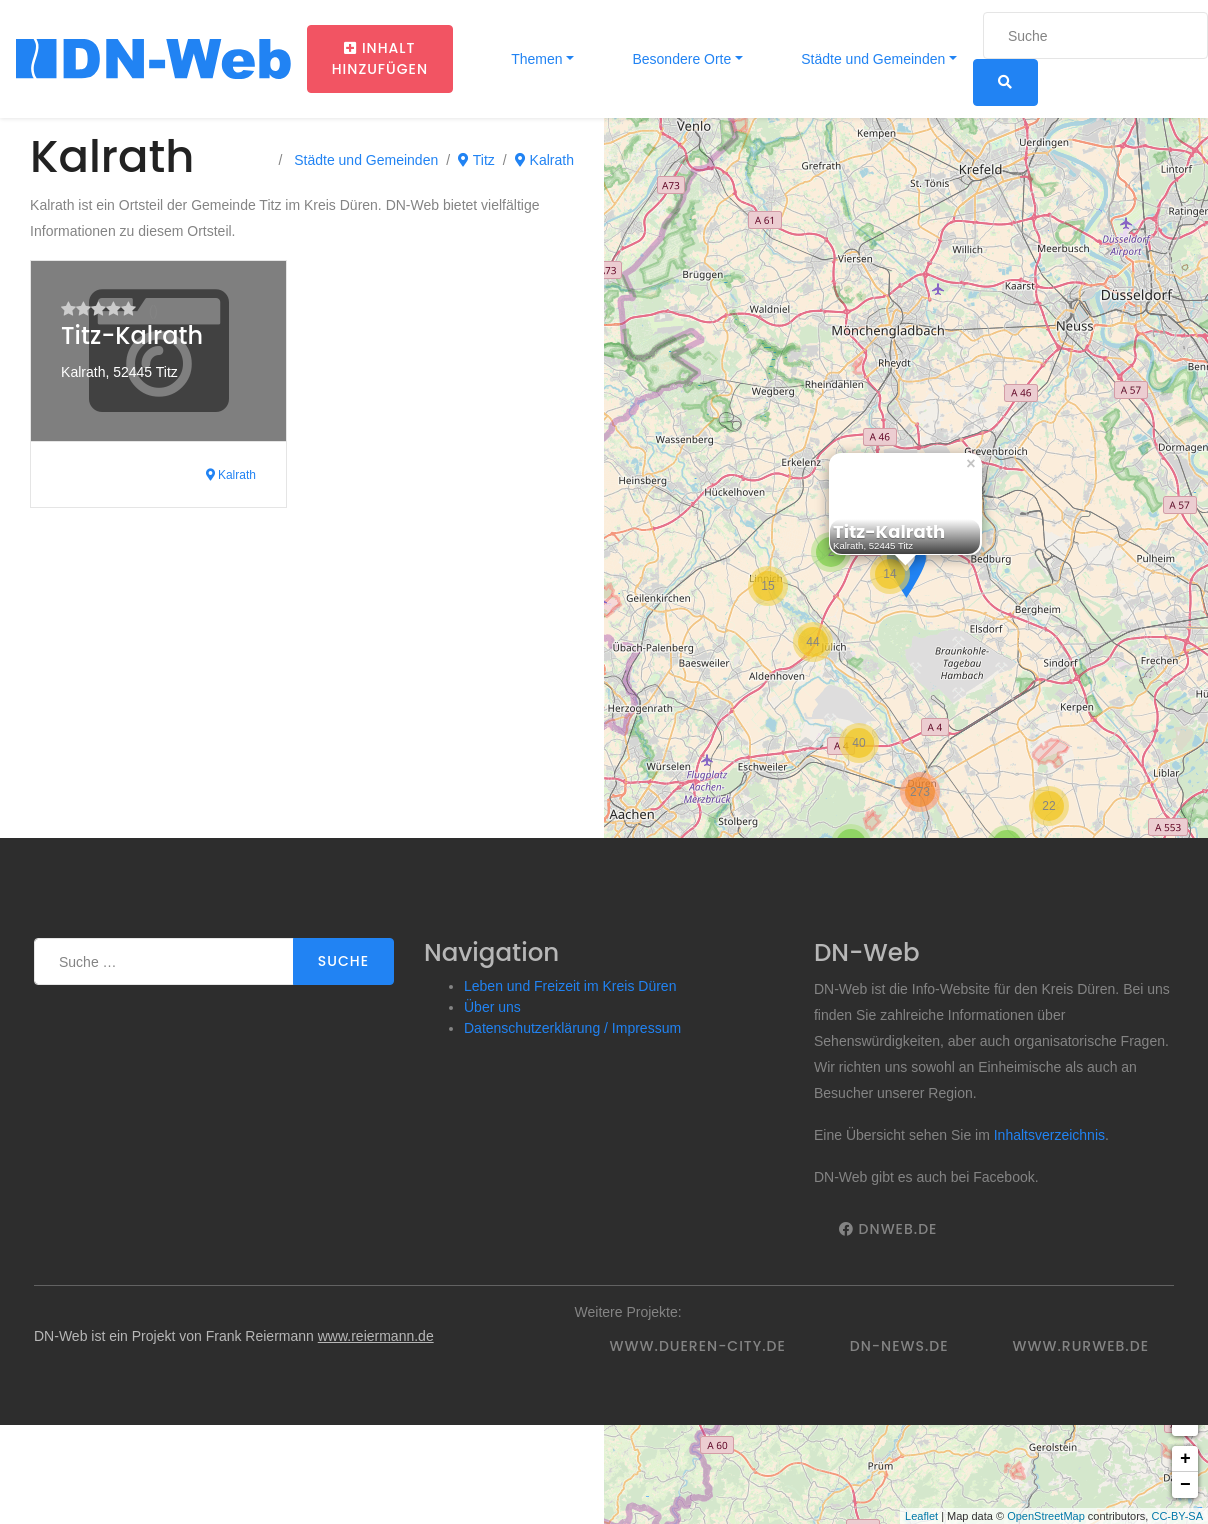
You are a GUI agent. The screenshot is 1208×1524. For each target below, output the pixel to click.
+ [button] (1185, 1459)
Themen (535, 59)
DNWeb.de (888, 1229)
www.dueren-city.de (698, 1346)
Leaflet (921, 1516)
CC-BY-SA (1177, 1516)
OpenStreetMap (1046, 1516)
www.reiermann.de (376, 1336)
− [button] (1185, 1485)
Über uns (492, 1007)
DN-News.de (899, 1346)
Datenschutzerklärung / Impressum (572, 1028)
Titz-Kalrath (132, 335)
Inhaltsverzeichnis (1049, 1135)
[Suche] (1095, 35)
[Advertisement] (271, 688)
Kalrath (544, 160)
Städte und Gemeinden (871, 59)
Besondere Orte (680, 59)
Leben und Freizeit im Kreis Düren (570, 986)
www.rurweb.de (1081, 1346)
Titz (476, 160)
